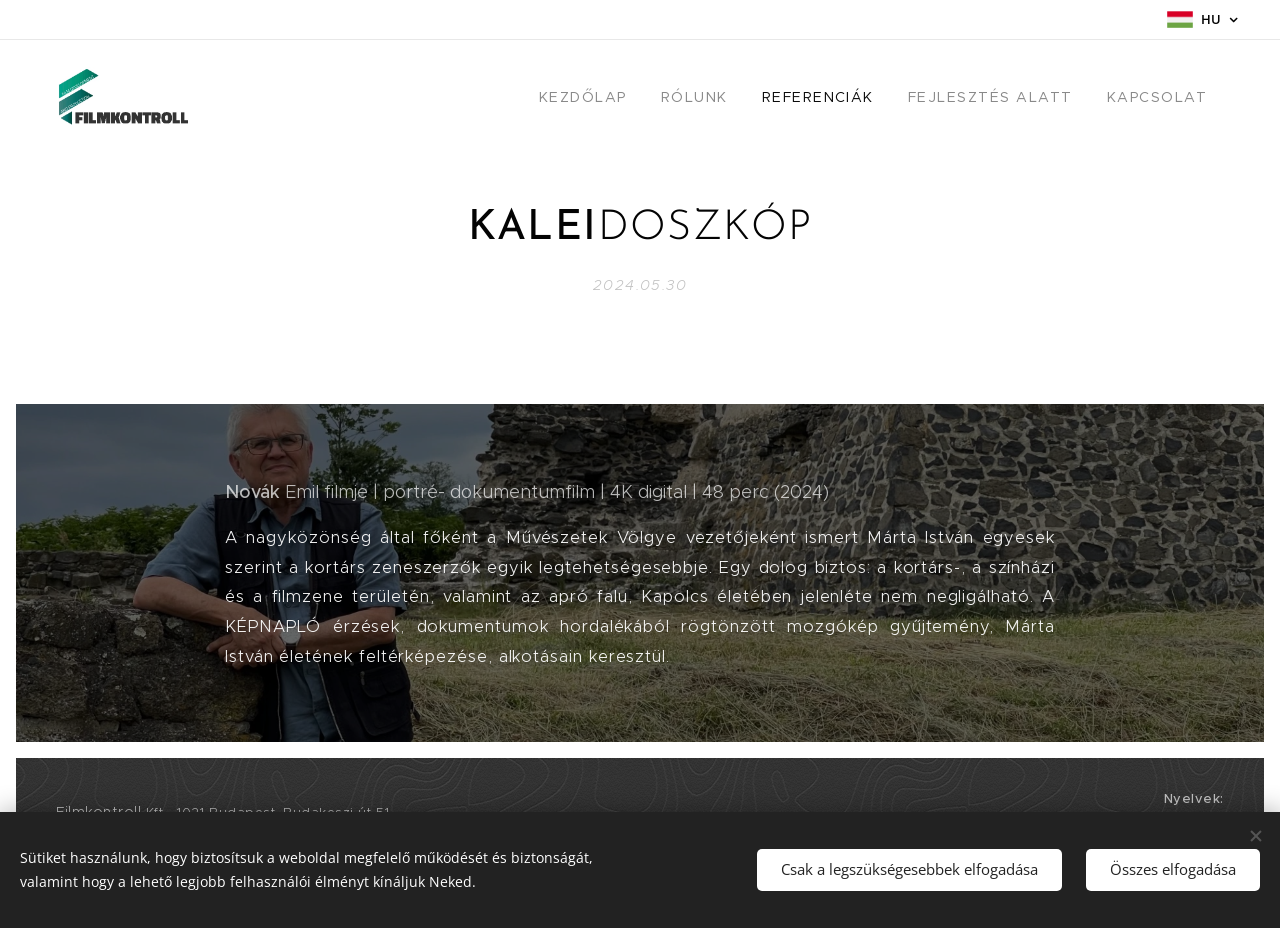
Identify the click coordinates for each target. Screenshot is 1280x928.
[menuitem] (615, 97)
